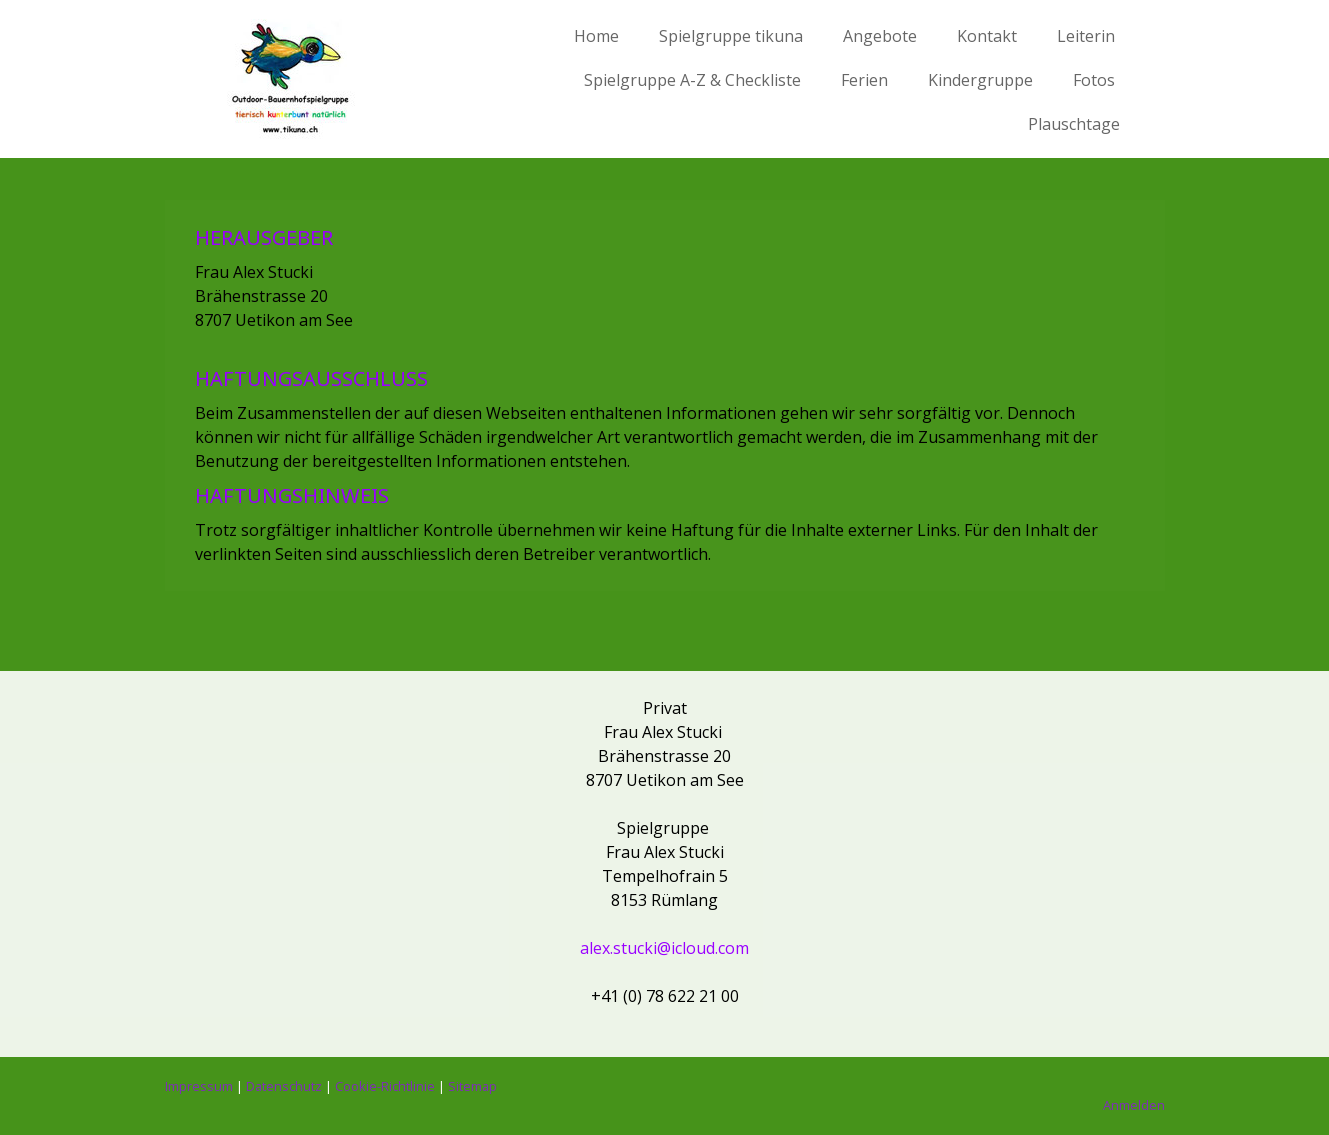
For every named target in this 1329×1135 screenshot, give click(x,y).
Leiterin (1086, 36)
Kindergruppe (980, 80)
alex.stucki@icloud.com (664, 948)
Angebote (880, 36)
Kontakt (987, 36)
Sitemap (472, 1086)
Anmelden (1134, 1105)
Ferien (864, 80)
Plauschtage (1074, 124)
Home (596, 36)
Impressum (199, 1086)
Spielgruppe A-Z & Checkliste (692, 80)
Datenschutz (284, 1086)
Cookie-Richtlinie (385, 1086)
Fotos (1094, 80)
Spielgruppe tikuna (731, 36)
